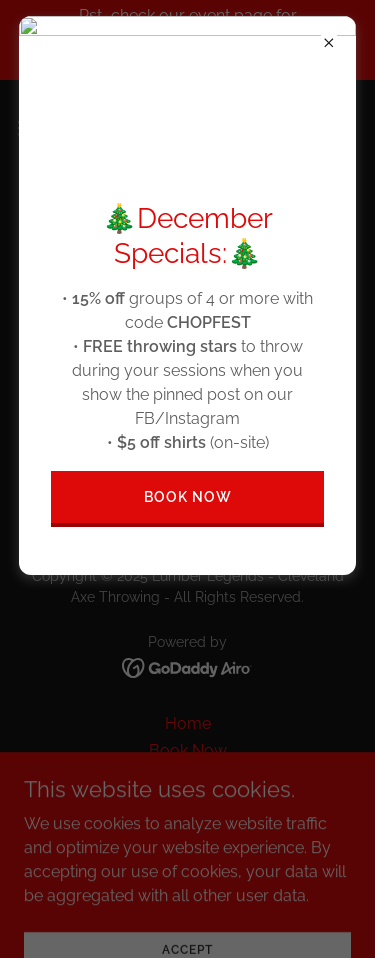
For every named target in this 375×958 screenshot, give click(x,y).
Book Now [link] (188, 750)
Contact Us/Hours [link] (188, 885)
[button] (35, 128)
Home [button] (188, 723)
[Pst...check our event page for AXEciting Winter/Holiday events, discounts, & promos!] (187, 40)
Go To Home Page (187, 404)
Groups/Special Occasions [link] (188, 831)
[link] (188, 128)
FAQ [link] (187, 858)
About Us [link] (188, 804)
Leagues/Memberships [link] (187, 777)
